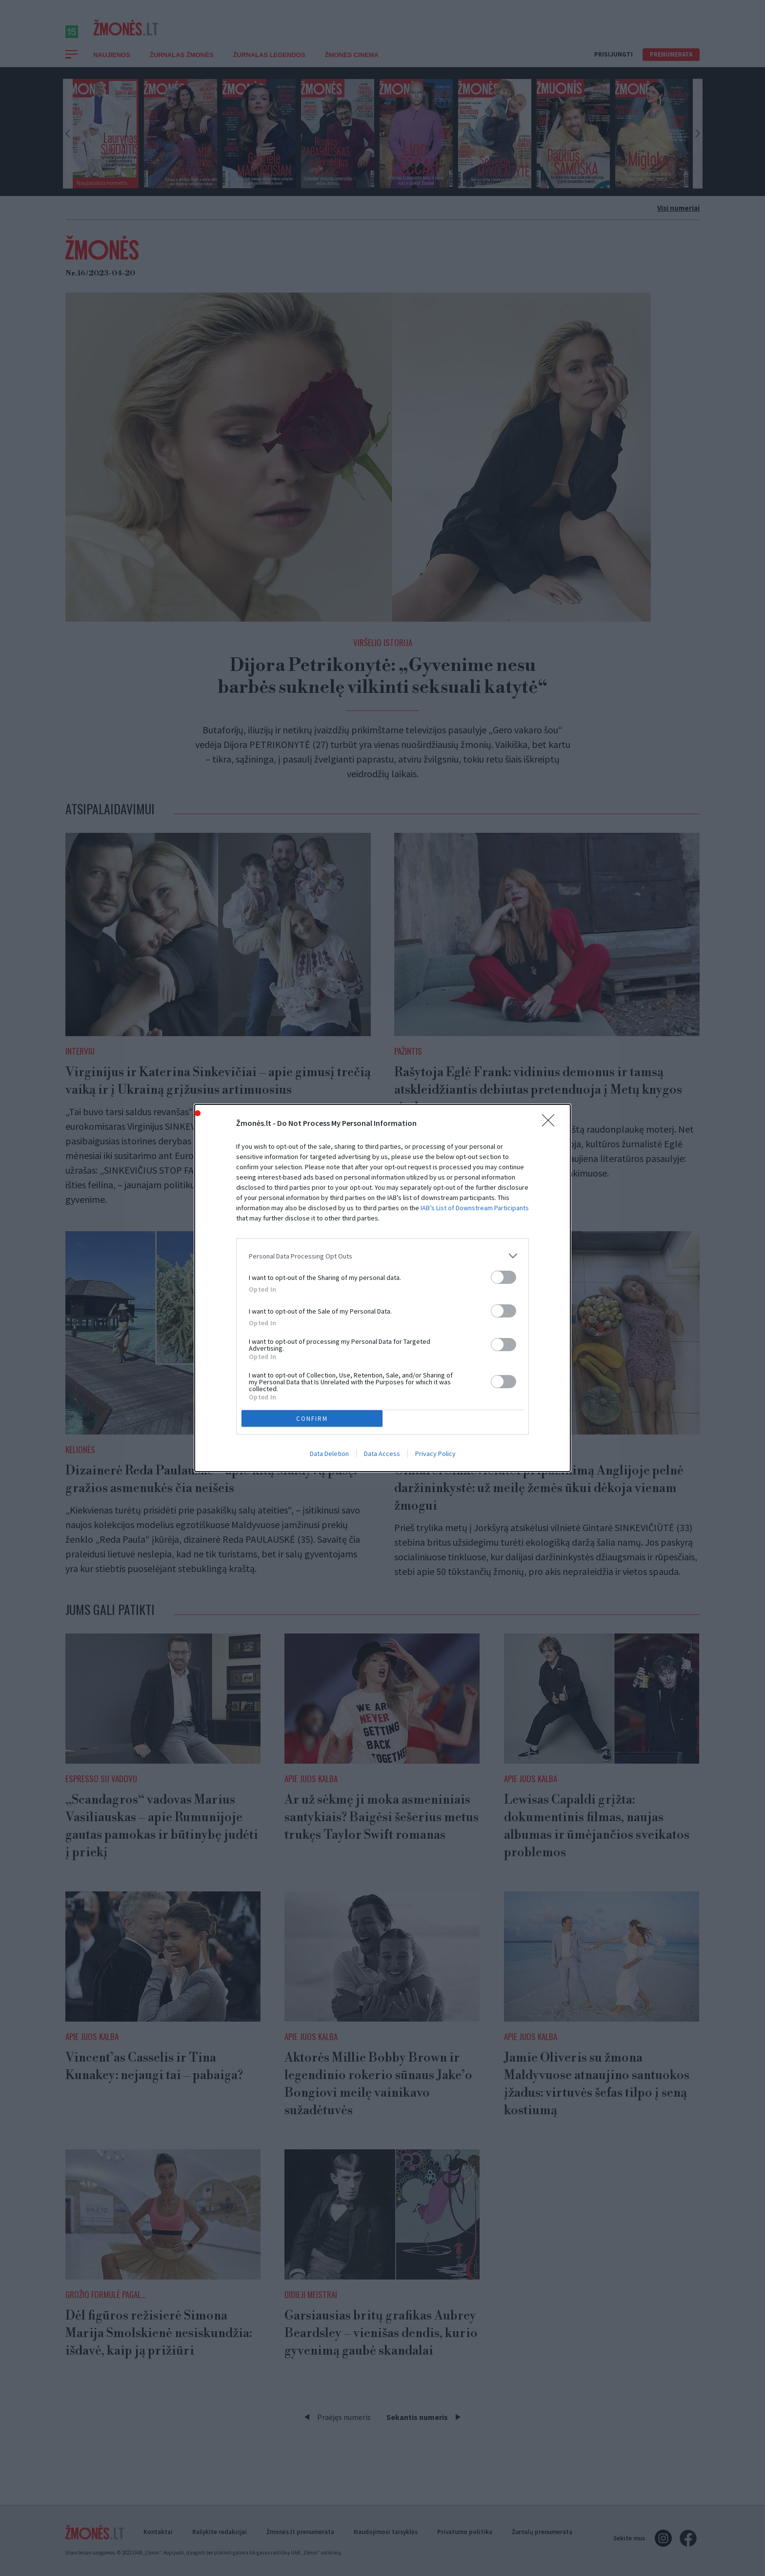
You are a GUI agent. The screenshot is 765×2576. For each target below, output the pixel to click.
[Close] (551, 1123)
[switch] (503, 1277)
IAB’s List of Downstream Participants (475, 1207)
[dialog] (382, 1288)
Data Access (382, 1453)
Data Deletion (329, 1453)
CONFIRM (312, 1419)
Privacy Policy (435, 1453)
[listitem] (382, 1256)
